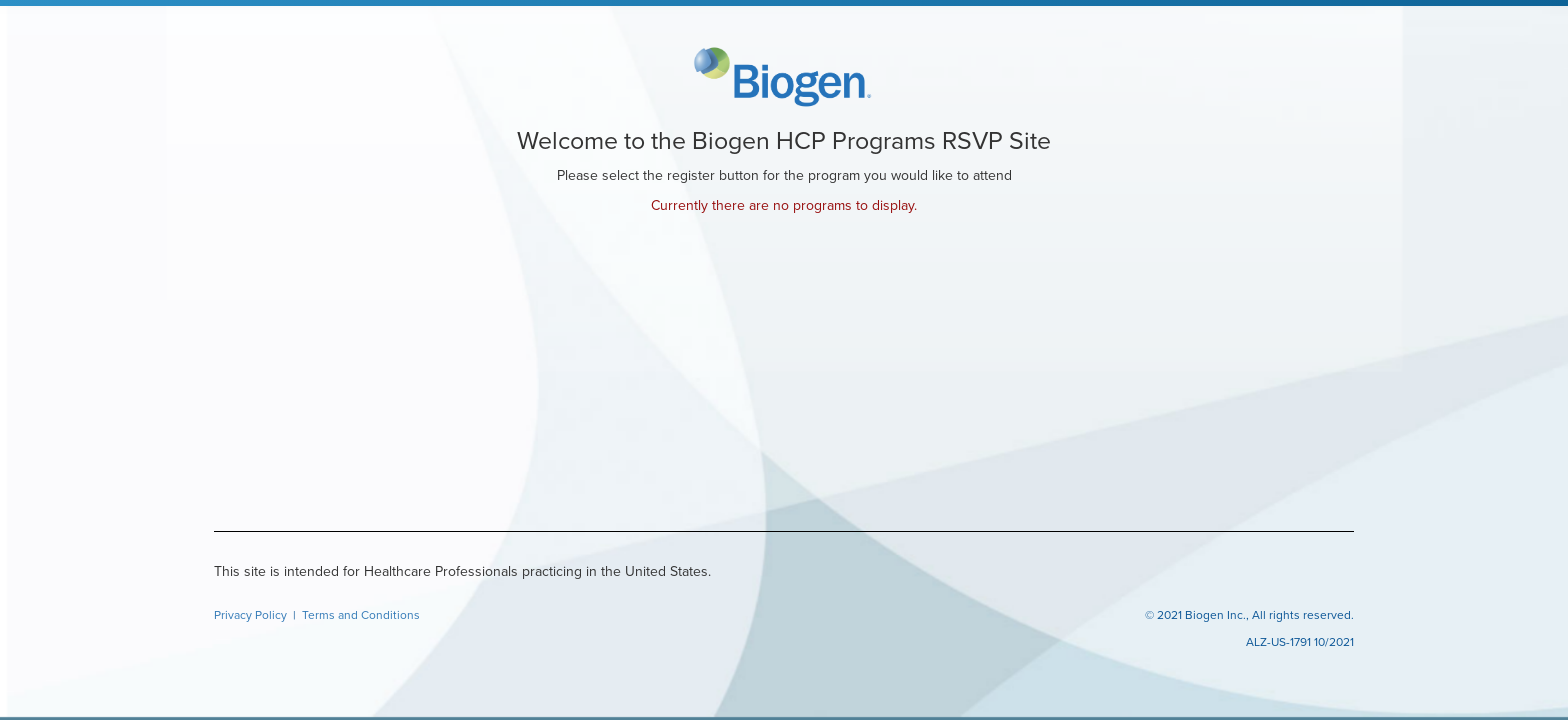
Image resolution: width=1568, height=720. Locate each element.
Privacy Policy (252, 615)
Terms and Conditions (361, 615)
